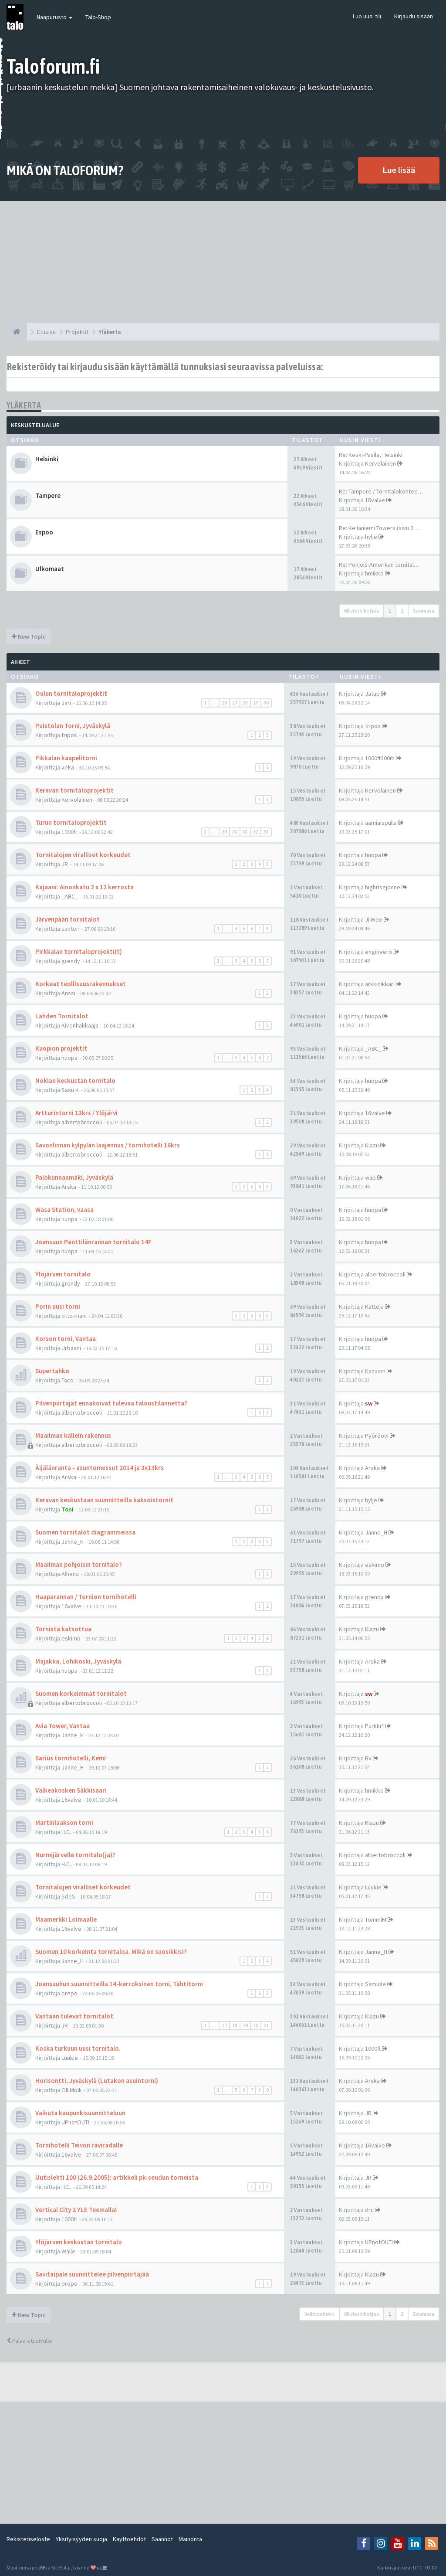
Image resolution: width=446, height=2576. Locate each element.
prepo (69, 1993)
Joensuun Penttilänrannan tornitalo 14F (93, 1242)
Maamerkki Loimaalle (66, 1919)
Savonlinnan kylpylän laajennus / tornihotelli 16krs (107, 1145)
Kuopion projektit (61, 1048)
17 (224, 2025)
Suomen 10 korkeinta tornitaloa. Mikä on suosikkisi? (111, 1951)
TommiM (375, 1919)
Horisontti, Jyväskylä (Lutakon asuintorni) (96, 2080)
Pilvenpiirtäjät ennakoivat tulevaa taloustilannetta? (111, 1403)
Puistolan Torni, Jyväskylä (72, 725)
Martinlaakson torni (64, 1822)
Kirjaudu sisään (413, 16)
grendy (70, 961)
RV (368, 1758)
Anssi (68, 993)
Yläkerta (24, 405)
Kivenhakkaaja (79, 1025)
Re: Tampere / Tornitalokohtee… (381, 491)
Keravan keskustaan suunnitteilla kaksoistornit (104, 1500)
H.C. (66, 1832)
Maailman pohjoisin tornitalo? (78, 1564)
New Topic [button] (29, 636)
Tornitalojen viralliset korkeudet (83, 855)
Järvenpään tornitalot (67, 919)
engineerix (378, 952)
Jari (66, 703)
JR (64, 864)
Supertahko (52, 1371)
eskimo (374, 1565)
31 (245, 832)
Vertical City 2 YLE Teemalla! (76, 2209)
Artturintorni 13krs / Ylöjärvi (76, 1113)
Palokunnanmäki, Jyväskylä (74, 1177)
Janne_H (72, 1541)
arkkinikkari (380, 984)
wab (370, 1177)
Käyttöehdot (129, 2539)
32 (255, 832)
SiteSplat (61, 2567)
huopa (373, 855)
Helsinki (46, 459)
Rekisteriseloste (28, 2539)
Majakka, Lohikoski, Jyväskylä (78, 1661)
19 (245, 2025)
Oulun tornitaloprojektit (71, 693)
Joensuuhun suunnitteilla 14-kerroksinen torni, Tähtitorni (119, 1984)
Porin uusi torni (57, 1306)
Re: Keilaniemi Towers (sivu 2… (379, 528)
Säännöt (162, 2539)
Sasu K (70, 1090)
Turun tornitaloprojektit (71, 822)
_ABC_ (69, 896)
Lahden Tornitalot (61, 1016)
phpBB (38, 2567)
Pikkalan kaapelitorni (66, 758)
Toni (67, 1509)
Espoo (44, 532)
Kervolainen (380, 463)
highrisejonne (382, 887)
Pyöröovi (377, 1435)
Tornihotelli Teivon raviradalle (79, 2145)
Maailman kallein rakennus (73, 1435)
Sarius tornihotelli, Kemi (70, 1758)
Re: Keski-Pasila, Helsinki (370, 455)
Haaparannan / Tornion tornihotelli (85, 1597)
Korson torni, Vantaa (65, 1338)
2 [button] (402, 610)
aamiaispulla (381, 823)
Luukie (373, 1887)
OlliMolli (71, 2090)
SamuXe (375, 1984)
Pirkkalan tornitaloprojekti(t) (78, 951)
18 (234, 2025)
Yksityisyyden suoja (81, 2539)
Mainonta (190, 2539)
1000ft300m (380, 758)
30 (266, 703)
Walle (68, 2251)
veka (67, 767)
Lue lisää (398, 169)
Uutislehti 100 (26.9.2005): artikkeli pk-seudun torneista (116, 2177)
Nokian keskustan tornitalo (75, 1080)
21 (266, 2025)
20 (255, 2025)
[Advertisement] (223, 262)
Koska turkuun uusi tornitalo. (78, 2048)
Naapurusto (54, 17)
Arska (68, 1187)
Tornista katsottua (63, 1629)
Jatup (372, 694)
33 (266, 832)
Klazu (372, 1145)
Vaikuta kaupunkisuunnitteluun (80, 2113)
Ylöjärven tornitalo (63, 1274)
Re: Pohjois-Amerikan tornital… (379, 564)
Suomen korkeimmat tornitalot (81, 1693)
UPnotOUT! (75, 2122)
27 (234, 703)
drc (369, 2210)
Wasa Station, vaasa (64, 1209)
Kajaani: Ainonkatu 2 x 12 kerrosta (84, 887)
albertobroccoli (81, 1122)
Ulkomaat (49, 569)
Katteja (374, 1306)
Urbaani (71, 1348)
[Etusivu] (17, 331)
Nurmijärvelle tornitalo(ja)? (75, 1855)
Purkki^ (374, 1726)
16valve (375, 500)
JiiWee (373, 919)
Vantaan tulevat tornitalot (74, 2016)
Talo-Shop (98, 17)
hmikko (374, 573)
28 (245, 703)
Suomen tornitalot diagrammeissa (85, 1532)
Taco (67, 1380)
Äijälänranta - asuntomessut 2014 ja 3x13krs (99, 1467)
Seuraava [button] (423, 610)
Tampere (48, 495)
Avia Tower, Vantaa (62, 1726)
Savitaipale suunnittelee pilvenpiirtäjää (92, 2274)
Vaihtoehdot (319, 2314)
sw (368, 1403)
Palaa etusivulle (29, 2341)
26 (224, 703)
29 (255, 703)
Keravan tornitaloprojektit (74, 790)
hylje (371, 537)
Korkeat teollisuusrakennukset (80, 984)
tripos (69, 735)
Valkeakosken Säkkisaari (71, 1790)
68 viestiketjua (361, 610)
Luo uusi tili (367, 16)
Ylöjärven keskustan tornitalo (78, 2242)
